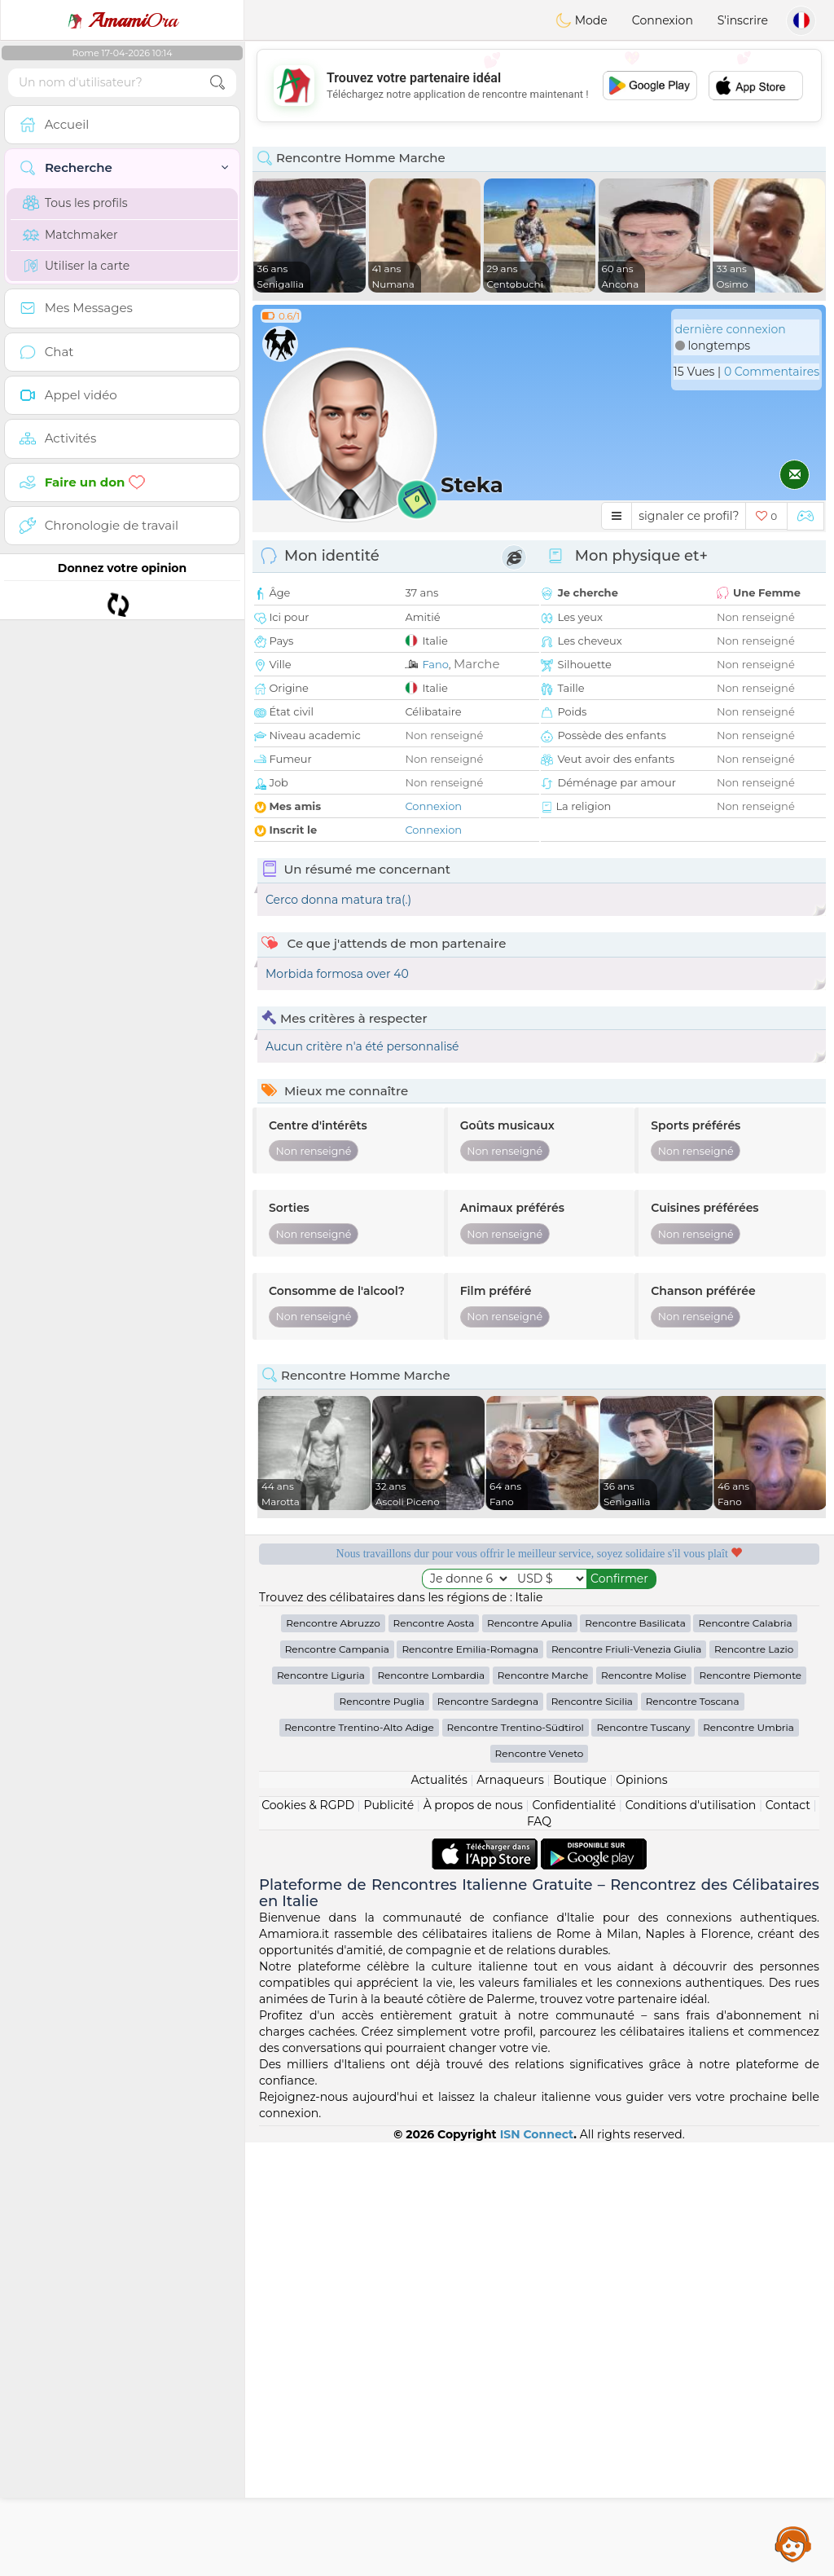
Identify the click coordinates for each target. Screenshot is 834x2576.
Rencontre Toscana (693, 1701)
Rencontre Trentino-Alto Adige (359, 1727)
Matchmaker (70, 235)
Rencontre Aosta (434, 1623)
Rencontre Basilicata (635, 1623)
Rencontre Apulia (530, 1623)
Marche (477, 664)
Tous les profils (75, 203)
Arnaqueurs (509, 1779)
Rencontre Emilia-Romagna (470, 1649)
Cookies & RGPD (307, 1805)
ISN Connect (537, 2134)
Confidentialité (574, 1805)
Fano (435, 664)
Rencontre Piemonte (750, 1675)
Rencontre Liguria (321, 1675)
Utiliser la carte (76, 266)
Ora (122, 20)
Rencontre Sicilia (592, 1701)
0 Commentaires (771, 371)
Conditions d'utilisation (691, 1805)
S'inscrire (743, 20)
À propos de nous (473, 1805)
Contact (788, 1805)
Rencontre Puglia (381, 1701)
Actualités (438, 1779)
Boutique (580, 1779)
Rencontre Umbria (748, 1727)
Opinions (641, 1779)
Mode (581, 20)
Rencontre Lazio (753, 1649)
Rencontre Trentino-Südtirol (515, 1727)
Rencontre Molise (644, 1675)
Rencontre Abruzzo (333, 1623)
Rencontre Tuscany (643, 1727)
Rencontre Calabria (745, 1623)
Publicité (388, 1805)
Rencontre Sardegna (487, 1701)
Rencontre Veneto (539, 1753)
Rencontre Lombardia (431, 1675)
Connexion (662, 20)
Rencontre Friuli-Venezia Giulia (626, 1649)
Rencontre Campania (337, 1649)
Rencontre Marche (543, 1675)
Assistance (793, 2543)
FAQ (539, 1821)
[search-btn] (217, 82)
